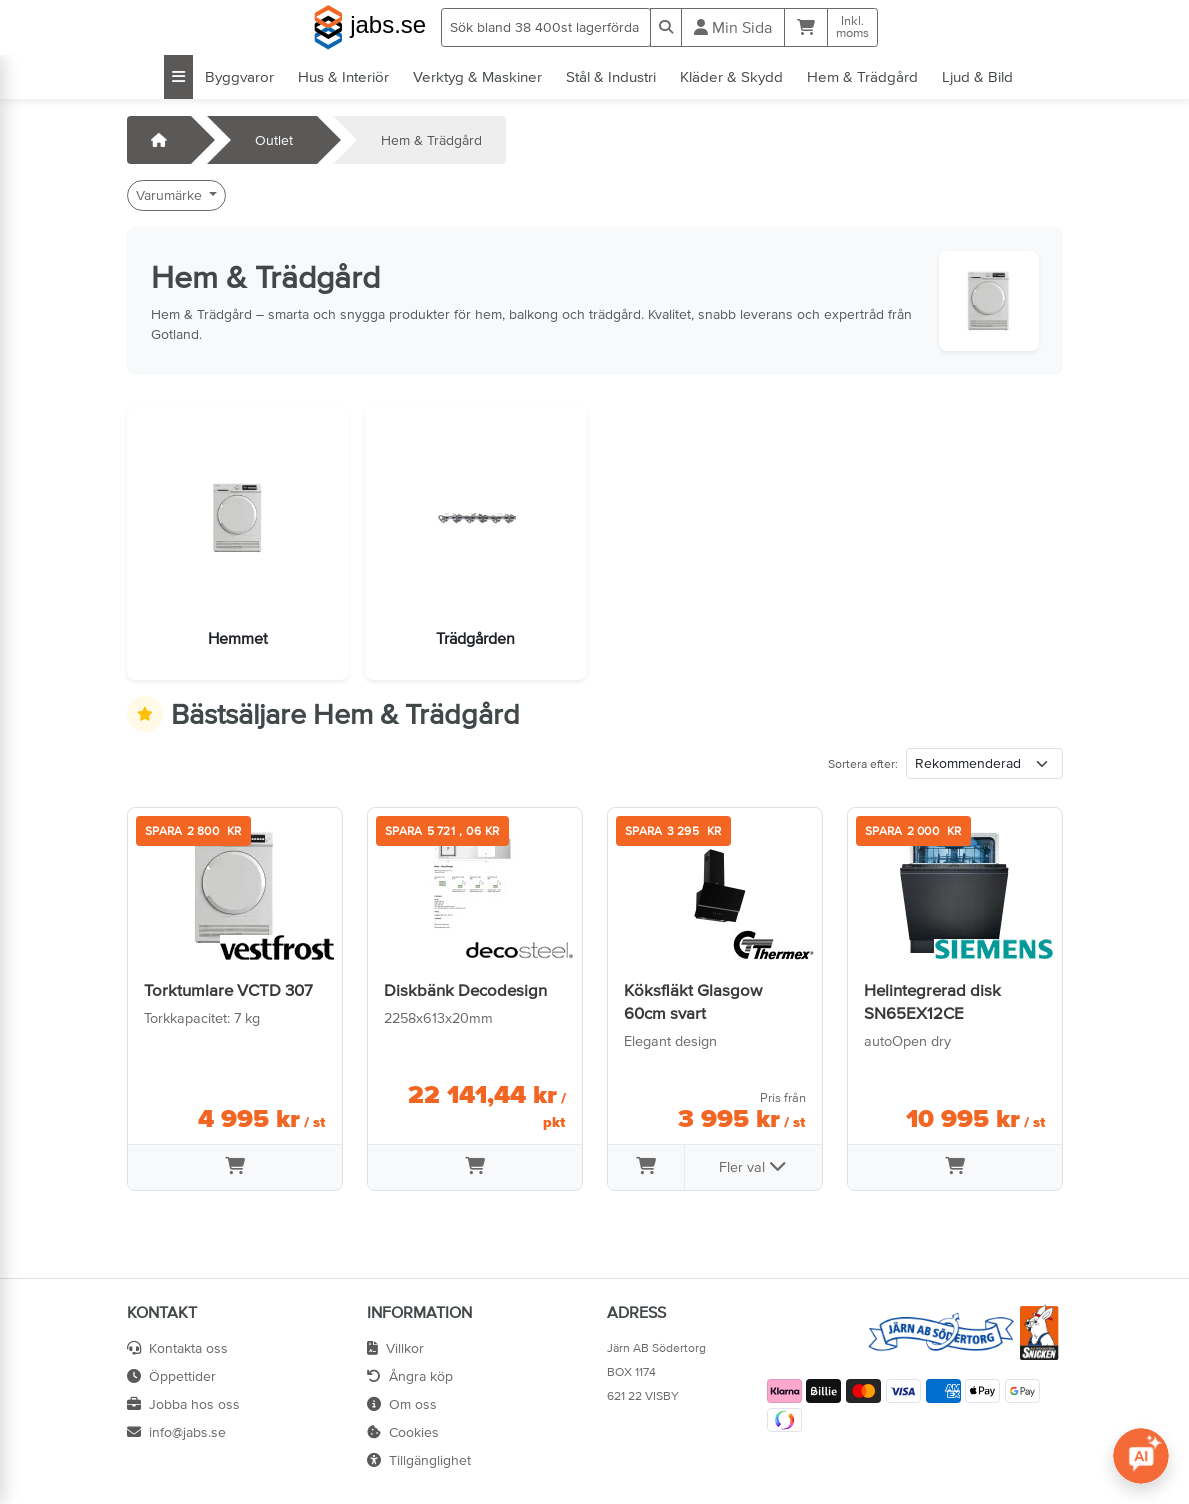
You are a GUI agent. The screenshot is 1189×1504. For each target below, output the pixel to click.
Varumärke (171, 195)
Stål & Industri (611, 76)
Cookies (403, 1432)
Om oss (402, 1404)
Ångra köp (410, 1376)
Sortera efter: (863, 764)
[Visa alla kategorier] (178, 77)
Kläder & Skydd (731, 76)
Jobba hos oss (183, 1404)
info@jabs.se (176, 1432)
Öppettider (171, 1376)
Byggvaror (239, 76)
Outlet (274, 140)
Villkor (395, 1348)
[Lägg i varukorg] (235, 1168)
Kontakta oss (177, 1348)
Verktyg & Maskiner (477, 76)
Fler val (753, 1166)
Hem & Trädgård (862, 76)
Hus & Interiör (343, 76)
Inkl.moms (852, 27)
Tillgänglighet (419, 1460)
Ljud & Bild (977, 76)
